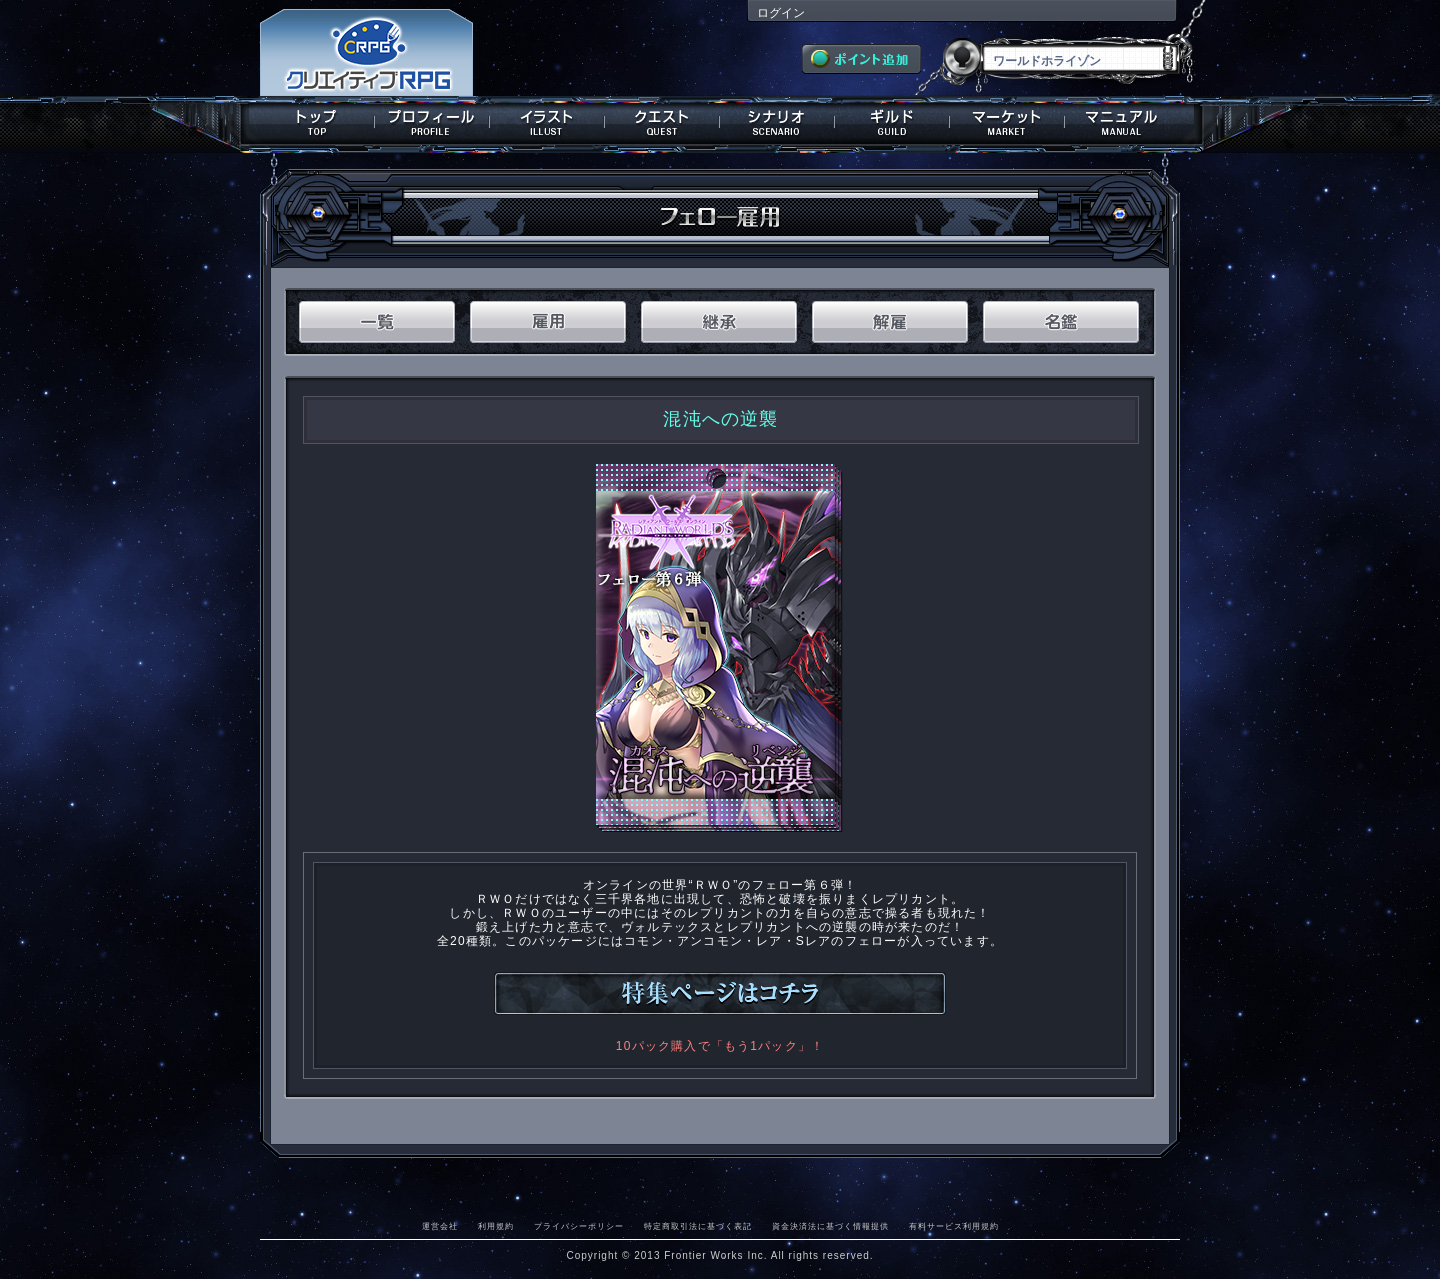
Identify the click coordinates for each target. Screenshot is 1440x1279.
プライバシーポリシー (579, 1226)
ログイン (781, 13)
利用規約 (496, 1226)
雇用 (548, 322)
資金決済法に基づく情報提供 (830, 1226)
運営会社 (440, 1226)
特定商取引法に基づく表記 (698, 1226)
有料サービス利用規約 (954, 1226)
